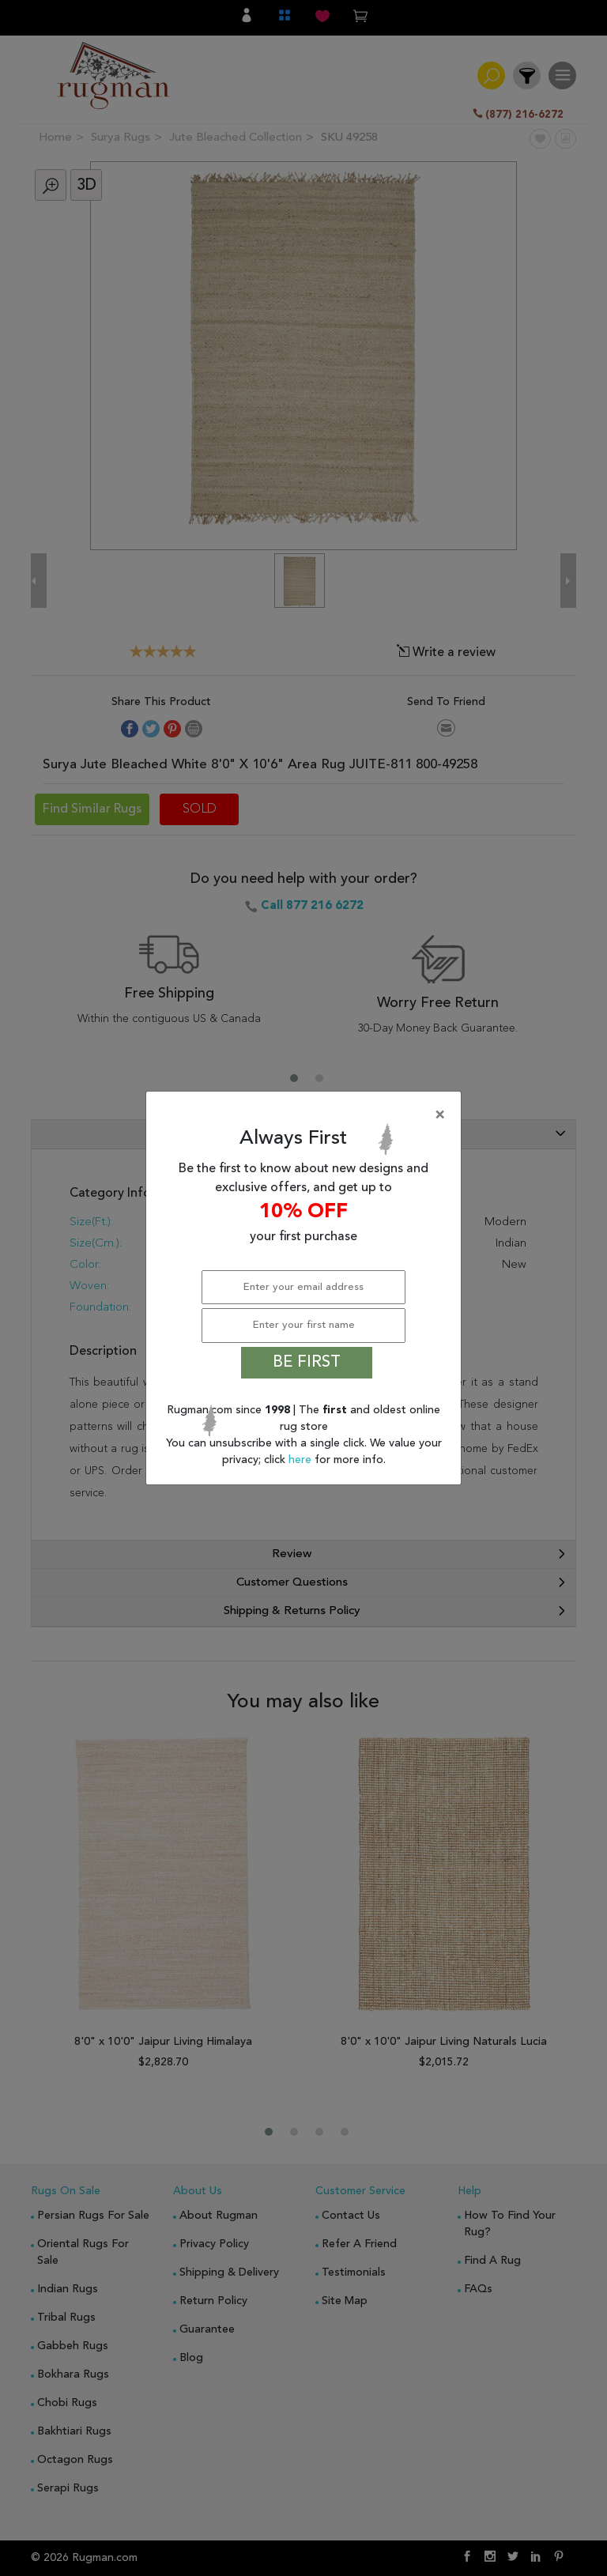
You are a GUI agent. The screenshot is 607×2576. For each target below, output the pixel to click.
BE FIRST (307, 1363)
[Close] (306, 1115)
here (301, 1459)
